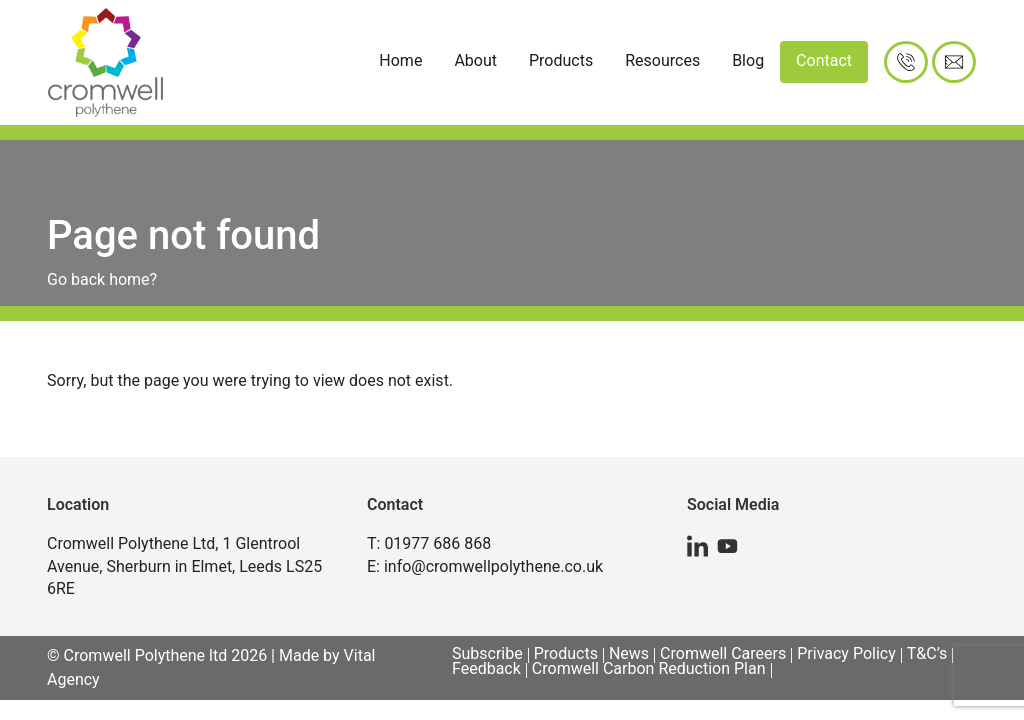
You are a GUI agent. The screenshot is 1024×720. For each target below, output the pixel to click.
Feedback (486, 668)
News (629, 653)
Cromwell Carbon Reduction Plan (649, 668)
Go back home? (102, 279)
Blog (748, 60)
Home (400, 60)
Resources (662, 60)
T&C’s (927, 653)
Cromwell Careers (723, 653)
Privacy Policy (846, 653)
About (475, 60)
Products (561, 60)
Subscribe (487, 653)
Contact (824, 60)
